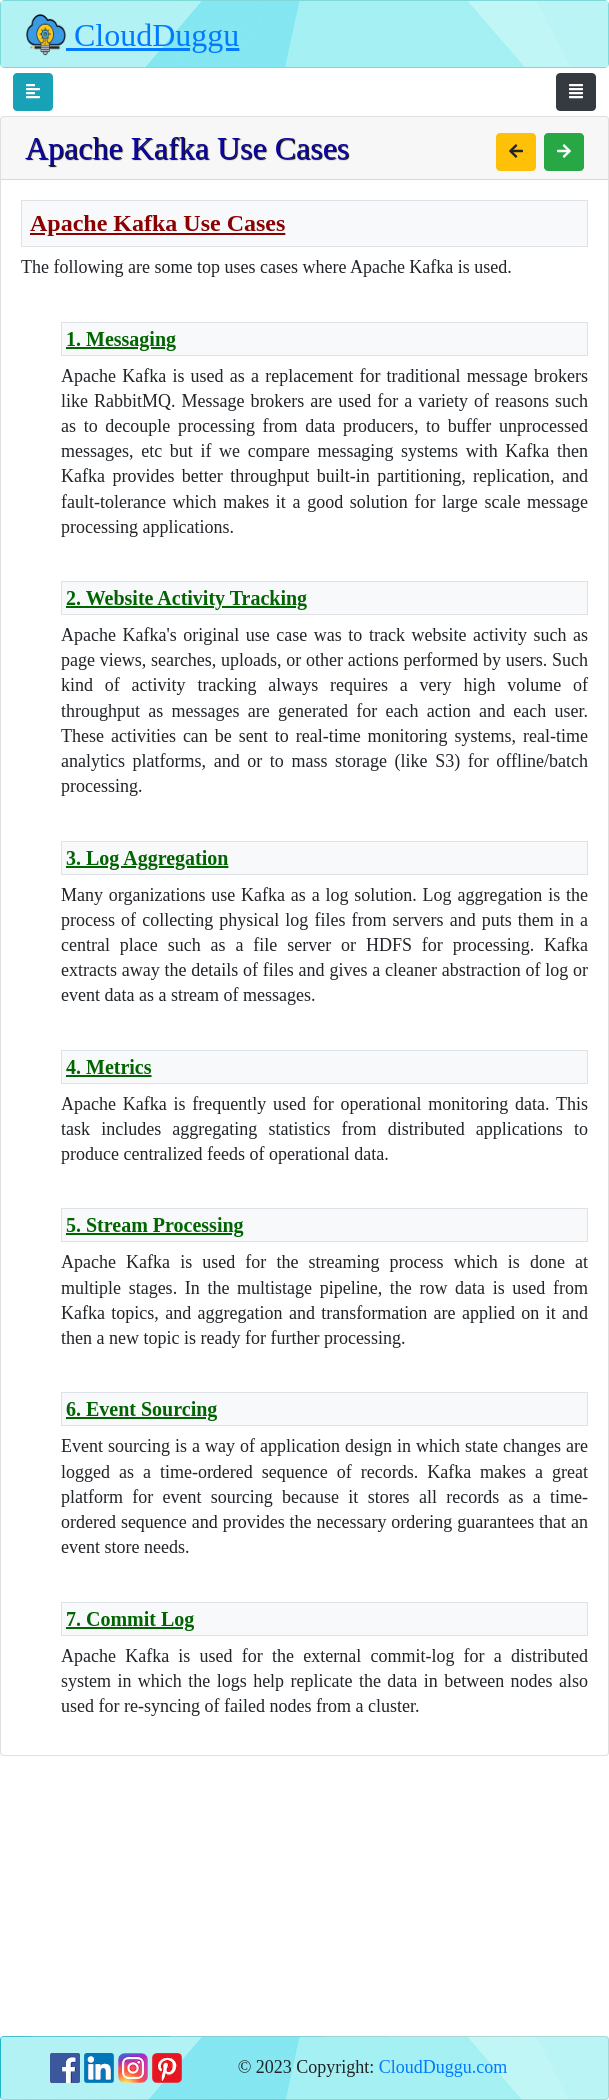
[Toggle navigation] (33, 92)
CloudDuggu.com (443, 2067)
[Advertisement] (304, 1896)
